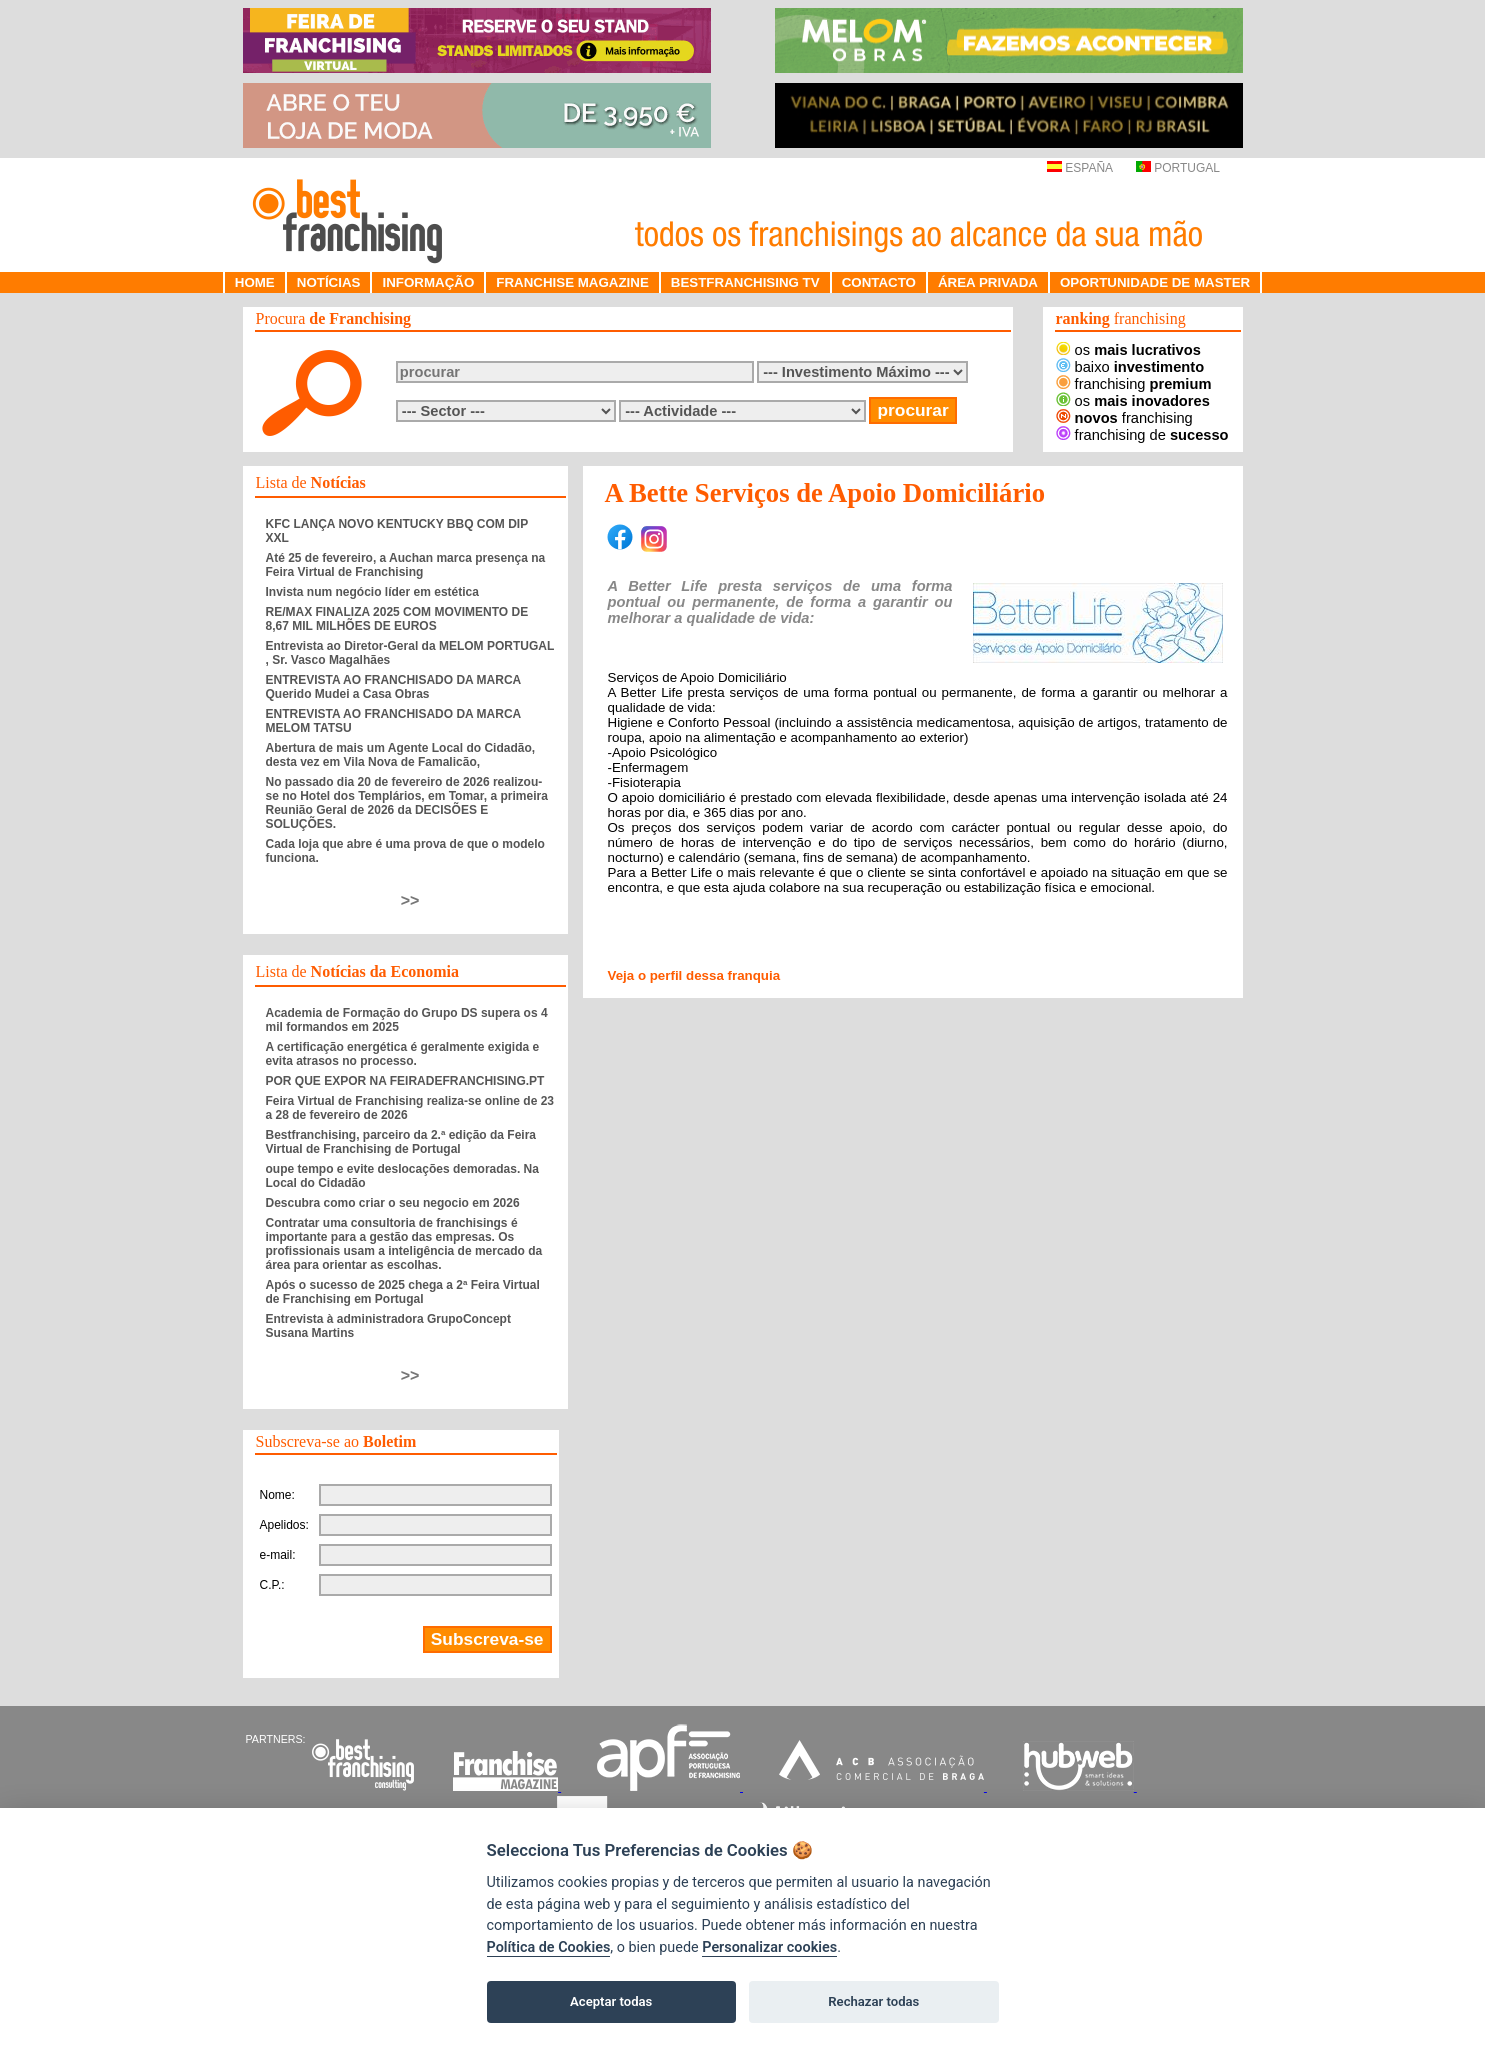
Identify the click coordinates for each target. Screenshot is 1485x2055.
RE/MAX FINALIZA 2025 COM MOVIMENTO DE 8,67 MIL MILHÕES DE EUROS (397, 619)
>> (410, 900)
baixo (1130, 367)
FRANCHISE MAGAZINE (572, 282)
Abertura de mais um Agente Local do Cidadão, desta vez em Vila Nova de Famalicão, (401, 755)
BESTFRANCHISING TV (745, 282)
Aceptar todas (611, 2001)
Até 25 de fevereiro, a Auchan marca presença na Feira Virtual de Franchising (406, 565)
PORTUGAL (1178, 168)
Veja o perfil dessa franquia (694, 975)
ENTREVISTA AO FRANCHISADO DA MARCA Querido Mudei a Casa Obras (393, 687)
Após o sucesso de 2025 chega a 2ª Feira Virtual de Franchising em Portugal (403, 1292)
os (1128, 350)
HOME (255, 282)
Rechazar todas (873, 2001)
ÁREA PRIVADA (988, 282)
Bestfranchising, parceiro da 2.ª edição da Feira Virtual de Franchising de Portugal (401, 1142)
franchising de (1142, 435)
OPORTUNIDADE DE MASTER (1155, 282)
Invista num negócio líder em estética (372, 592)
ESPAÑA (1079, 168)
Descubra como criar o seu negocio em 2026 (393, 1203)
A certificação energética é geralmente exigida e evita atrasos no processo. (403, 1054)
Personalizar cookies (769, 1947)
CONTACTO (879, 282)
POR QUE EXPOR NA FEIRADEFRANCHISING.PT (405, 1081)
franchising (1134, 384)
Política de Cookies (549, 1947)
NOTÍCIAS (329, 282)
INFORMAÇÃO (428, 282)
